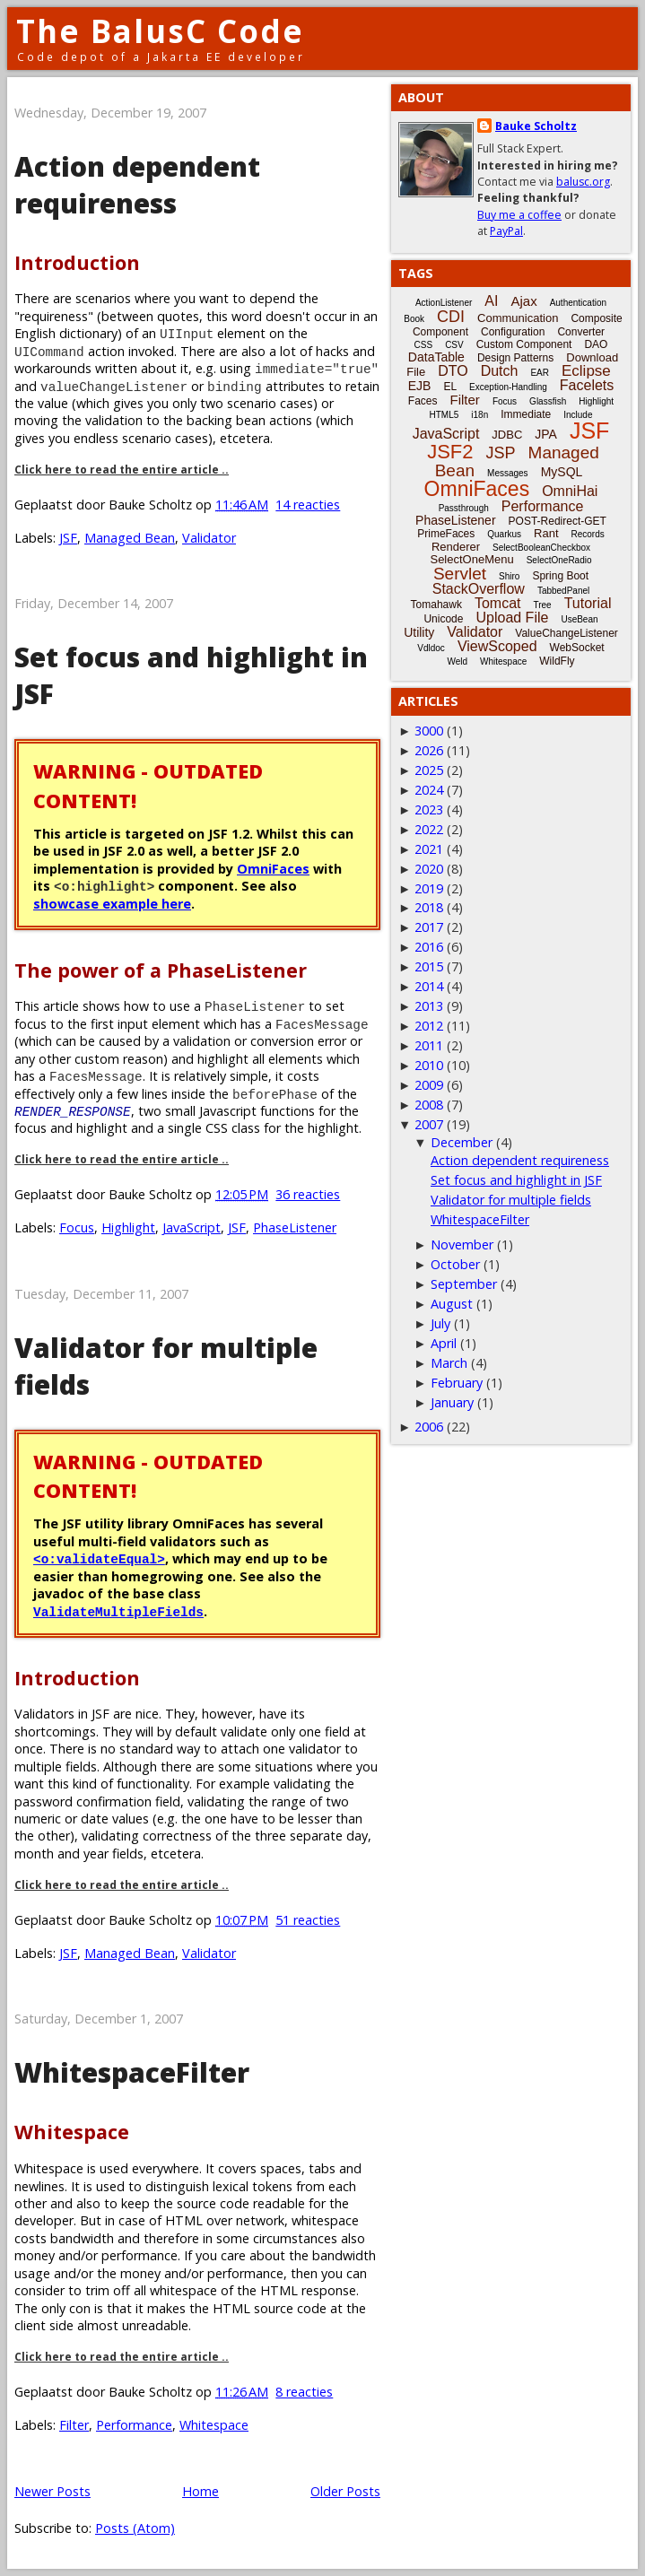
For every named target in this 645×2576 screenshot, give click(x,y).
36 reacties (307, 1194)
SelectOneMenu (471, 559)
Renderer (455, 546)
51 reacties (307, 1919)
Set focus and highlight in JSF (516, 1179)
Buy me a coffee (519, 214)
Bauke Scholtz (536, 126)
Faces (423, 401)
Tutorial (588, 603)
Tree (542, 605)
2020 (428, 868)
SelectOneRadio (559, 560)
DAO (595, 344)
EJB (419, 386)
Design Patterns (515, 358)
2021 (428, 848)
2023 (428, 809)
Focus (76, 1227)
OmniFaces (273, 868)
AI (491, 301)
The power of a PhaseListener (160, 970)
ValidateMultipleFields (118, 1611)
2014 (428, 986)
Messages (507, 473)
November (462, 1244)
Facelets (587, 385)
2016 (428, 946)
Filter (74, 2424)
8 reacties (304, 2391)
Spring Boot (560, 576)
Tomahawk (436, 604)
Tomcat (498, 603)
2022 (428, 829)
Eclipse (586, 370)
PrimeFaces (446, 533)
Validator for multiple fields (511, 1199)
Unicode (443, 619)
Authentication (578, 303)
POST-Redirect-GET (557, 521)
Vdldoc (431, 648)
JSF (68, 537)
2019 (428, 888)
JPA (546, 434)
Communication (517, 318)
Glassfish (547, 401)
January (452, 1402)
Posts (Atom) (135, 2528)
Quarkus (504, 534)
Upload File (511, 617)
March (449, 1362)
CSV (454, 345)
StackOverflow (478, 588)
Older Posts (345, 2491)
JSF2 (450, 451)
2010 (428, 1065)
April (444, 1343)
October (455, 1264)
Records (588, 534)
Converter (581, 332)
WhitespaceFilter (131, 2072)
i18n (479, 415)
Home (200, 2491)
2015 (428, 966)
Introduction (77, 262)
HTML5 (444, 415)
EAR (539, 373)
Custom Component (524, 344)
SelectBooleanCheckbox (541, 548)
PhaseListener (294, 1227)
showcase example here (112, 903)
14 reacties (307, 504)
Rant (546, 533)
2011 (428, 1045)
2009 (428, 1084)
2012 (428, 1025)
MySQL (562, 472)
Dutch (500, 371)
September (464, 1283)
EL (450, 386)
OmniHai (569, 491)
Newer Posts (52, 2491)
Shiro (509, 576)
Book (414, 319)
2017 (428, 927)
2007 (428, 1124)
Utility (419, 632)
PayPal (506, 231)
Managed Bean (129, 537)
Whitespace (71, 2132)
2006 (428, 1426)
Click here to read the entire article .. (121, 469)
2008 (428, 1104)
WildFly (556, 661)
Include (577, 415)
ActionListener (443, 303)
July (440, 1323)
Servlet (459, 573)
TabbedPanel (563, 591)
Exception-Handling (508, 387)
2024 (428, 789)
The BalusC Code (160, 31)
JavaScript (191, 1227)
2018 (428, 907)
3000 (428, 730)
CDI (451, 317)
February (457, 1382)
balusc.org (583, 181)
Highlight (128, 1227)
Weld (457, 661)
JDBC (507, 434)
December (461, 1142)
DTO (452, 371)
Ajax (523, 301)
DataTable (436, 357)
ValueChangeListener (566, 633)
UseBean (579, 619)
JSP (501, 453)
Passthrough (464, 508)
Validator (209, 537)
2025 (428, 770)
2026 (428, 750)
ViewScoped (497, 646)
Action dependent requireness (137, 185)
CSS (423, 345)
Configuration (513, 332)
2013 (428, 1005)
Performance (134, 2424)
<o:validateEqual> (99, 1558)
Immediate (526, 414)
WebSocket (577, 647)
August (452, 1303)
